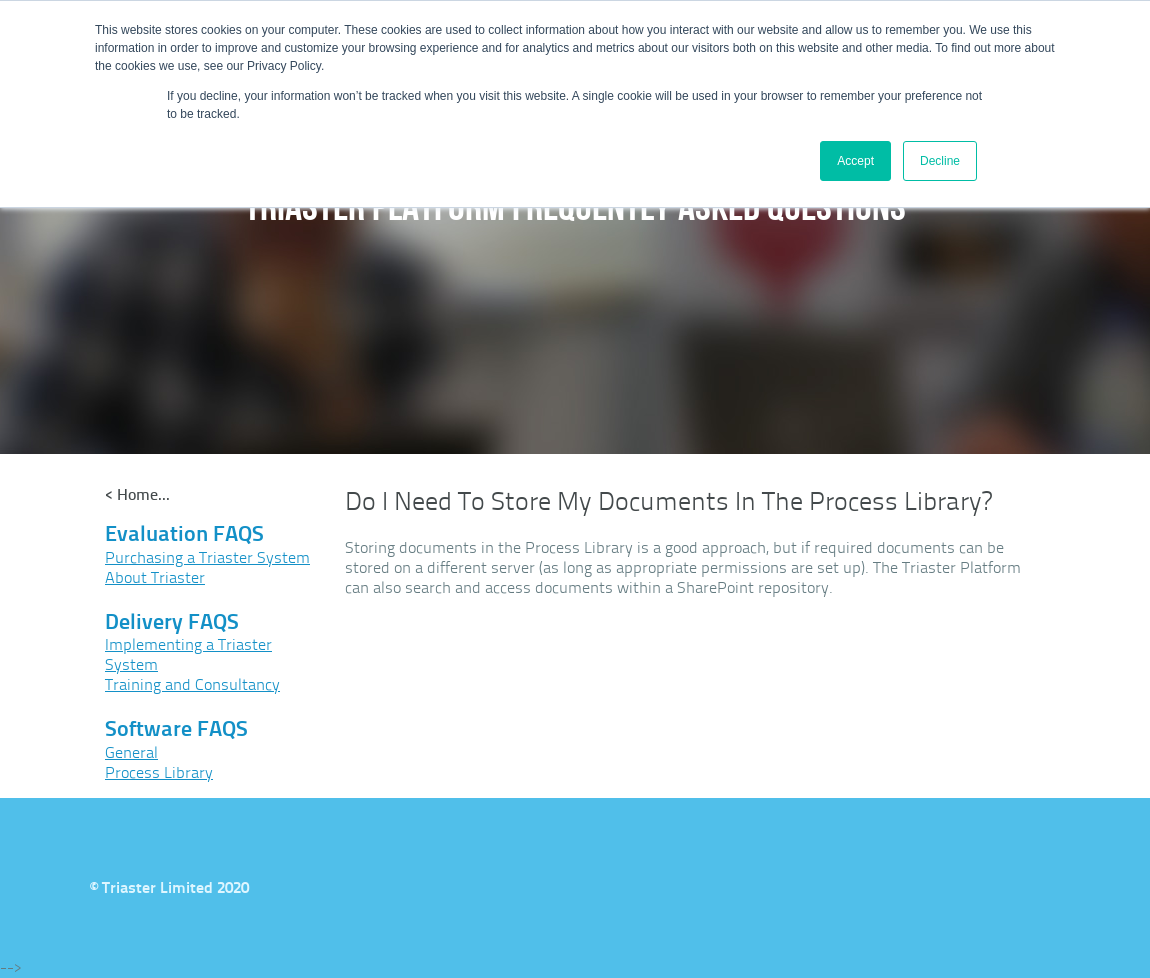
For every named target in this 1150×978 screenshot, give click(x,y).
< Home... (137, 494)
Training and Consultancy (192, 684)
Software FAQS (176, 728)
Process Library (159, 772)
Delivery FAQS (172, 621)
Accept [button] (855, 161)
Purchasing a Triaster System (207, 557)
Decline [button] (940, 161)
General (131, 752)
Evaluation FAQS (184, 533)
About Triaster (155, 577)
